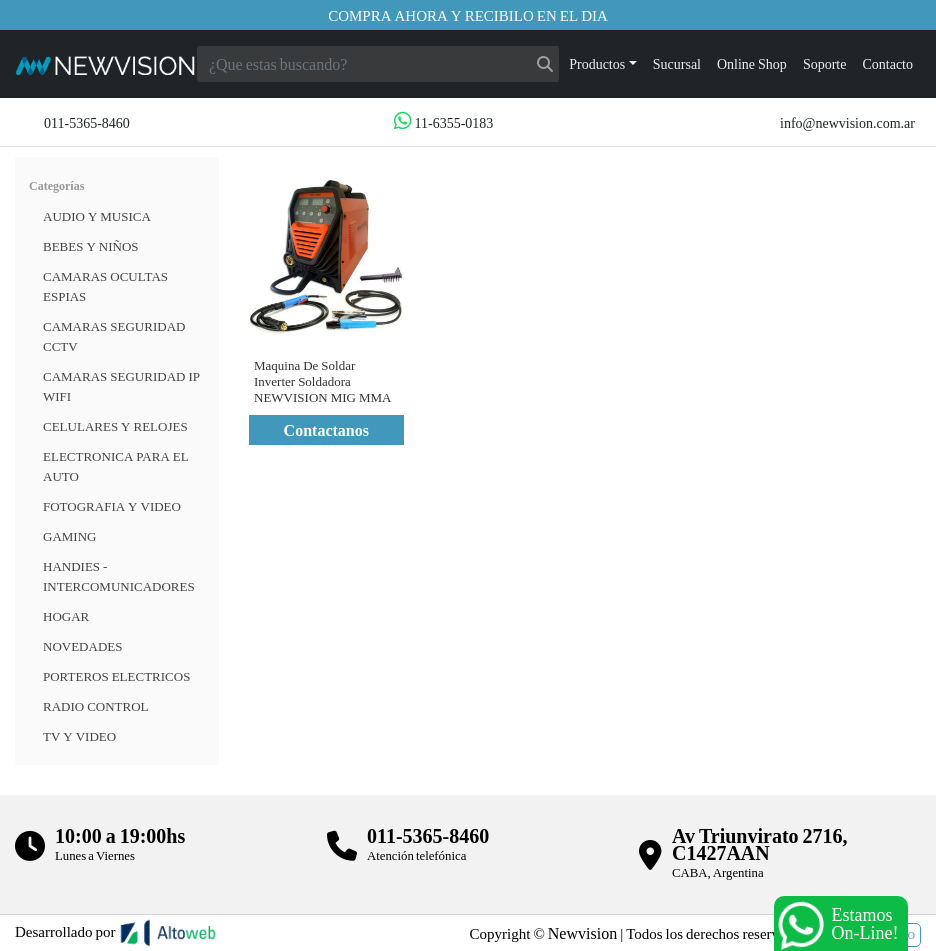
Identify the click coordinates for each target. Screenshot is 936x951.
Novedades (82, 646)
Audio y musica (97, 216)
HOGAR (66, 616)
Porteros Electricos (116, 676)
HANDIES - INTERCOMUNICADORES (119, 576)
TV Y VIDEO (79, 736)
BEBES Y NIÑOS (91, 246)
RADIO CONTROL (96, 706)
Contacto (887, 63)
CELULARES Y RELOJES (115, 426)
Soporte (825, 63)
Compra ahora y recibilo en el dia (468, 15)
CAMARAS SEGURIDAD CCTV (114, 336)
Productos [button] (597, 63)
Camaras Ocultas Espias (105, 286)
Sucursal (677, 63)
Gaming (69, 536)
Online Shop (752, 63)
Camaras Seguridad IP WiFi (121, 386)
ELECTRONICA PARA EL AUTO (116, 466)
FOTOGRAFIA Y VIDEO (112, 506)
